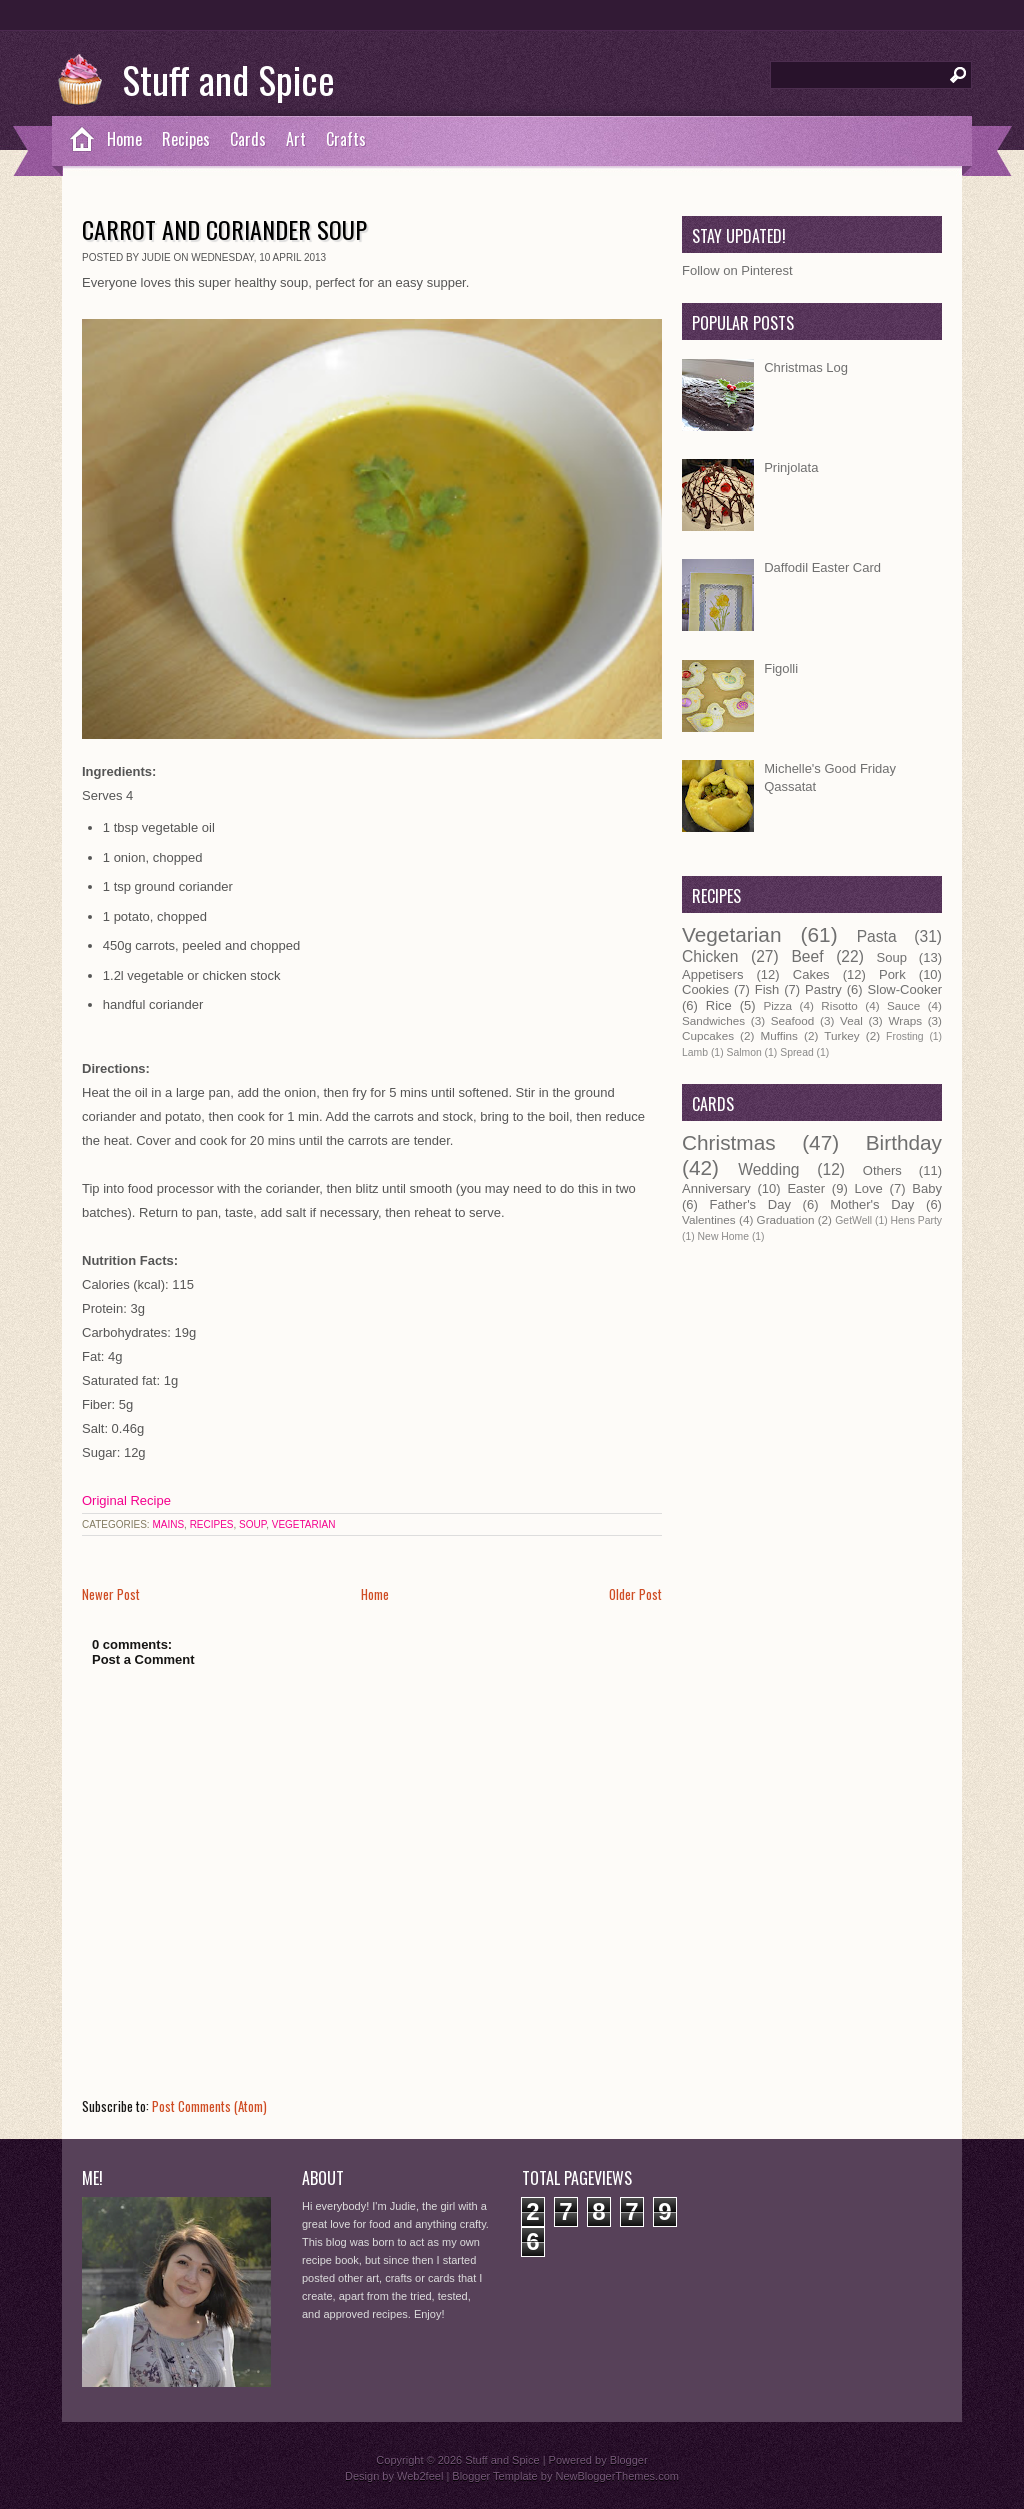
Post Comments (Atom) (209, 2106)
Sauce (903, 1005)
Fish (767, 989)
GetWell (853, 1220)
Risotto (839, 1005)
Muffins (778, 1035)
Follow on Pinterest (737, 270)
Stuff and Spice (228, 79)
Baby (927, 1188)
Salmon (743, 1052)
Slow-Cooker (905, 989)
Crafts (346, 139)
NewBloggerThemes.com (617, 2476)
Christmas (729, 1142)
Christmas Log (806, 367)
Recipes (186, 139)
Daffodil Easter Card (822, 567)
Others (882, 1170)
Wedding (768, 1169)
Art (296, 139)
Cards (248, 139)
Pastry (823, 989)
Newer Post (111, 1594)
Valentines (709, 1219)
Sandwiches (713, 1020)
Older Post (635, 1594)
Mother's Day (872, 1204)
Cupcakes (708, 1035)
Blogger (629, 2460)
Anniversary (716, 1188)
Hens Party (916, 1220)
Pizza (777, 1005)
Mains (168, 1524)
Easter (806, 1188)
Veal (851, 1020)
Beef (807, 956)
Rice (719, 1005)
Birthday (904, 1142)
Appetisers (712, 974)
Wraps (905, 1020)
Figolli (781, 668)
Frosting (905, 1036)
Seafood (793, 1020)
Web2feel (420, 2476)
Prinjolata (791, 467)
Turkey (841, 1035)
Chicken (710, 956)
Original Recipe (126, 1500)
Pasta (877, 936)
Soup (252, 1524)
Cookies (705, 989)
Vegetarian (304, 1524)
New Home (723, 1236)
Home (124, 139)
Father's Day (750, 1204)
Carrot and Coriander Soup (224, 229)
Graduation (786, 1219)
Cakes (811, 974)
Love (869, 1188)
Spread (797, 1052)
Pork (892, 974)
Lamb (695, 1052)
